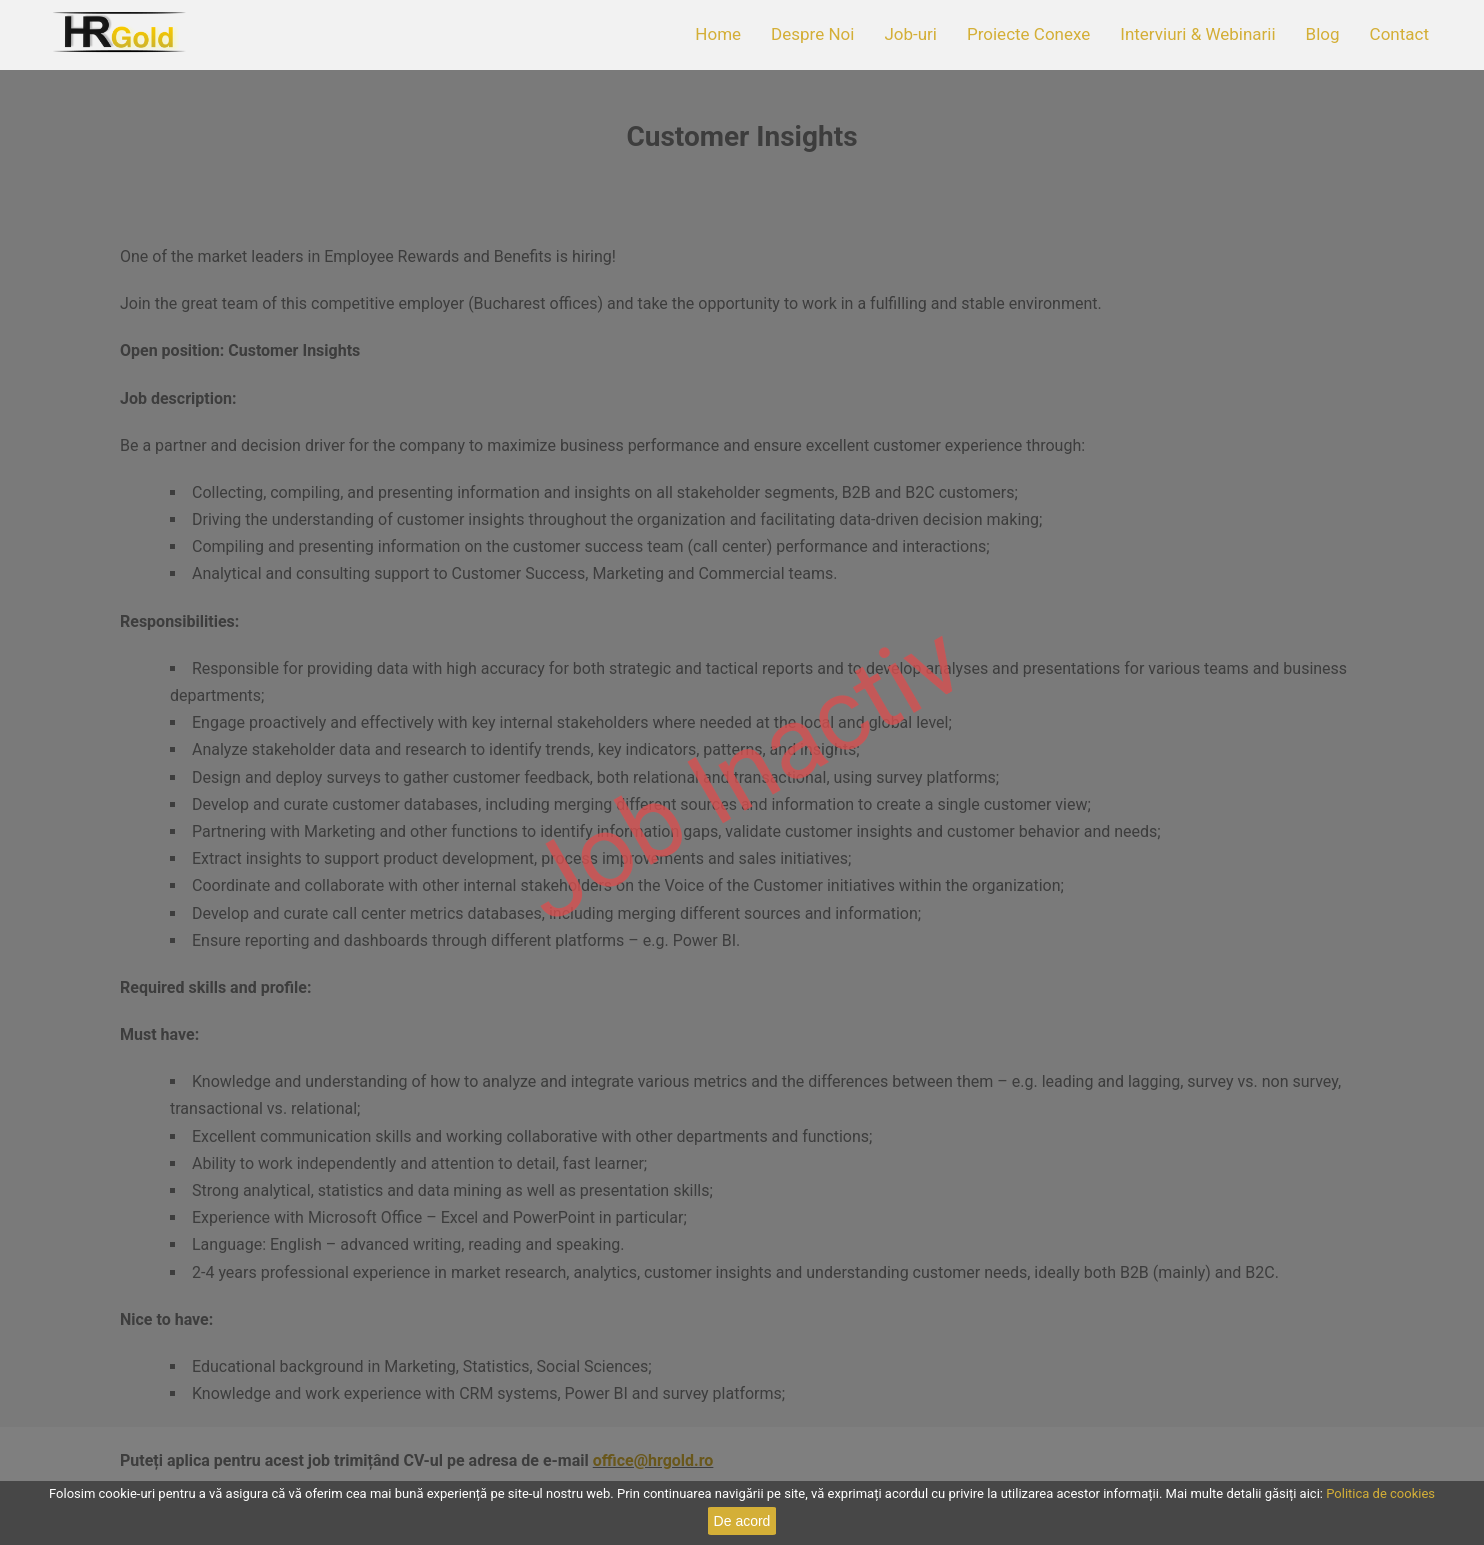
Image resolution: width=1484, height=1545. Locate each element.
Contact (1399, 34)
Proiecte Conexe (1028, 34)
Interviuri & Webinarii (1197, 34)
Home (718, 34)
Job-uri (910, 34)
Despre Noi (812, 34)
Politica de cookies (1380, 1493)
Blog (1323, 34)
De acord (742, 1521)
